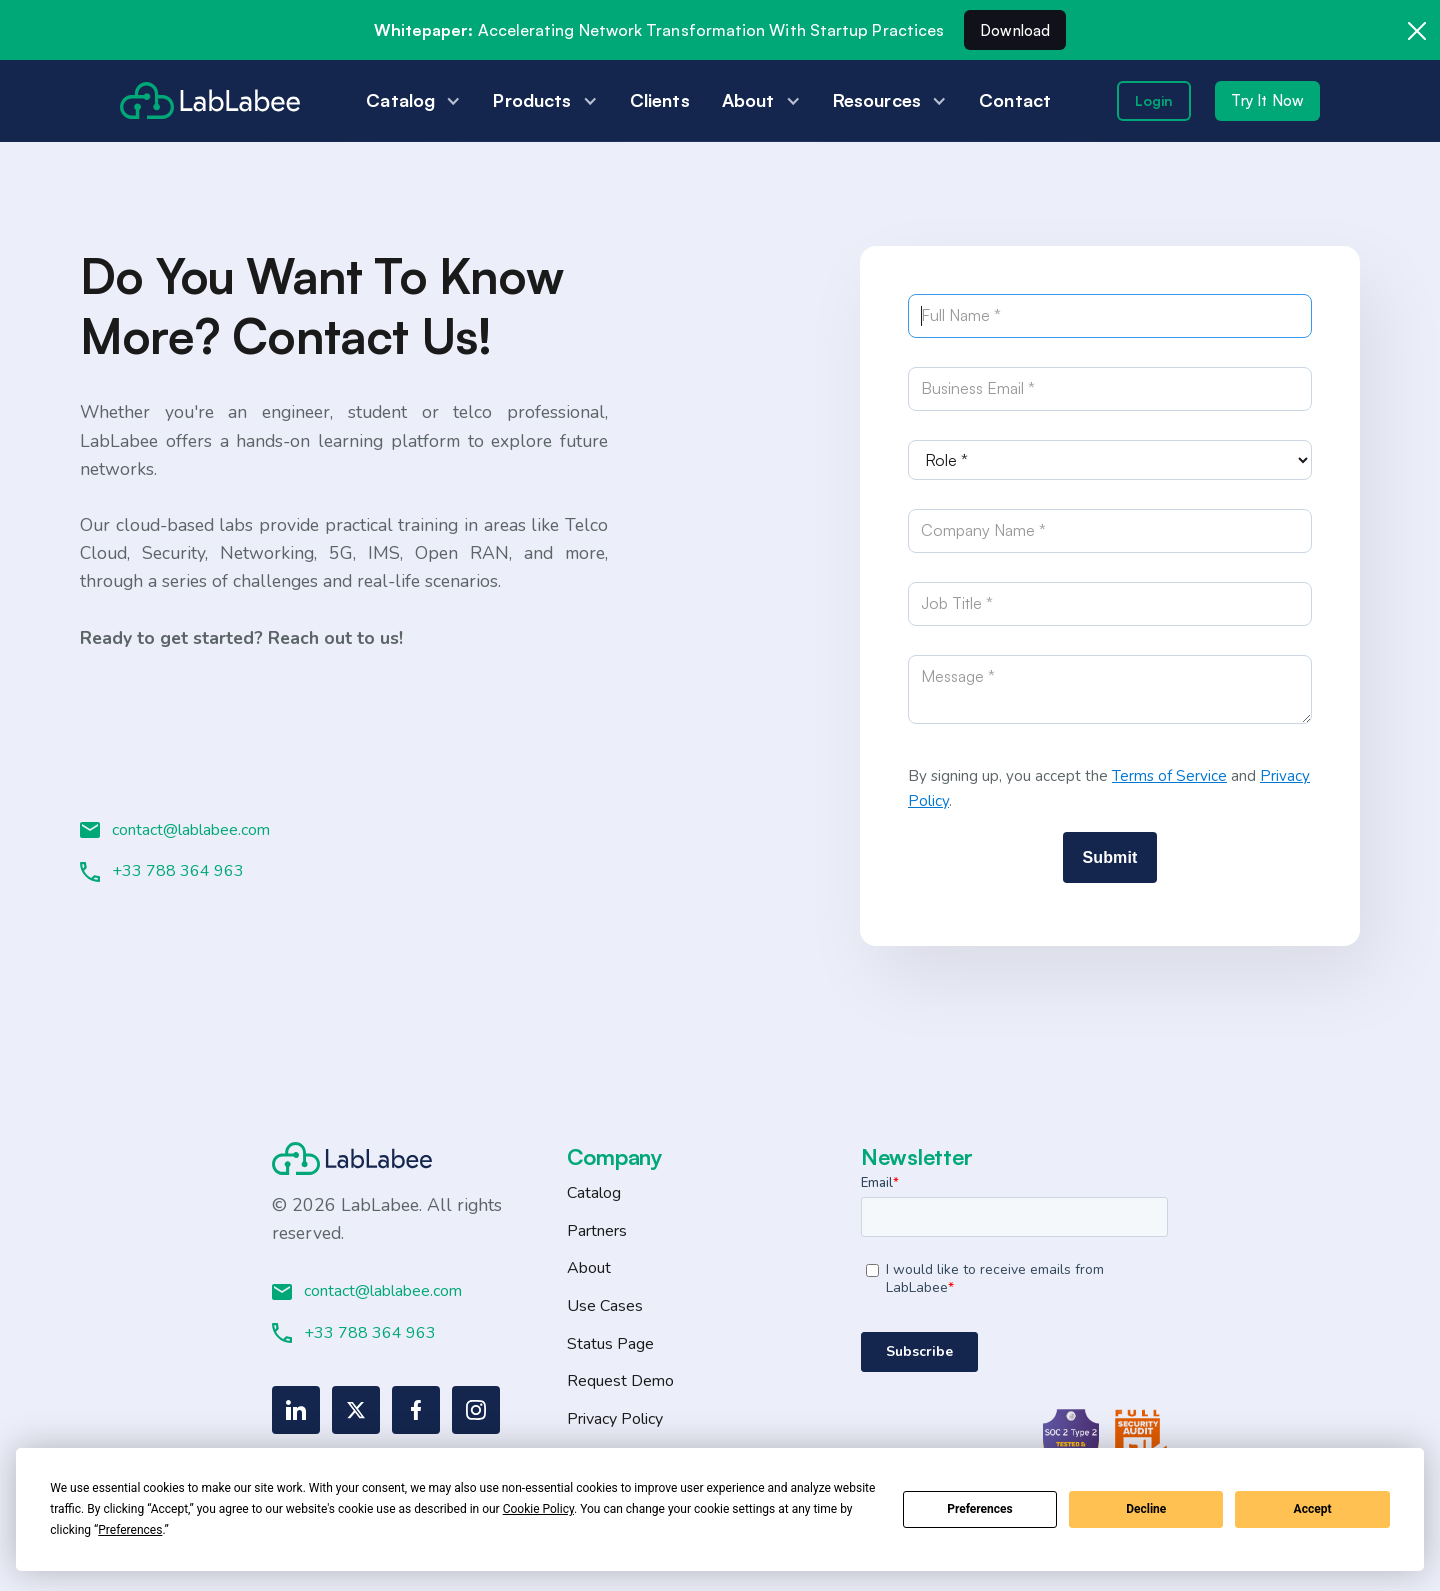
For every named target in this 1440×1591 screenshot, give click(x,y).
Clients (660, 100)
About (589, 1268)
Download (1015, 30)
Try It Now (1267, 100)
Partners (597, 1231)
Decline (1146, 1509)
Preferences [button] (130, 1530)
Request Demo (620, 1381)
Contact (1015, 100)
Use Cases (605, 1306)
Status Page (610, 1344)
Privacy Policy (615, 1419)
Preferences (980, 1509)
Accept (1313, 1509)
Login (1154, 100)
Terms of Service (1169, 776)
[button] (413, 100)
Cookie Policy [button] (538, 1509)
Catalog (594, 1193)
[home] (210, 100)
